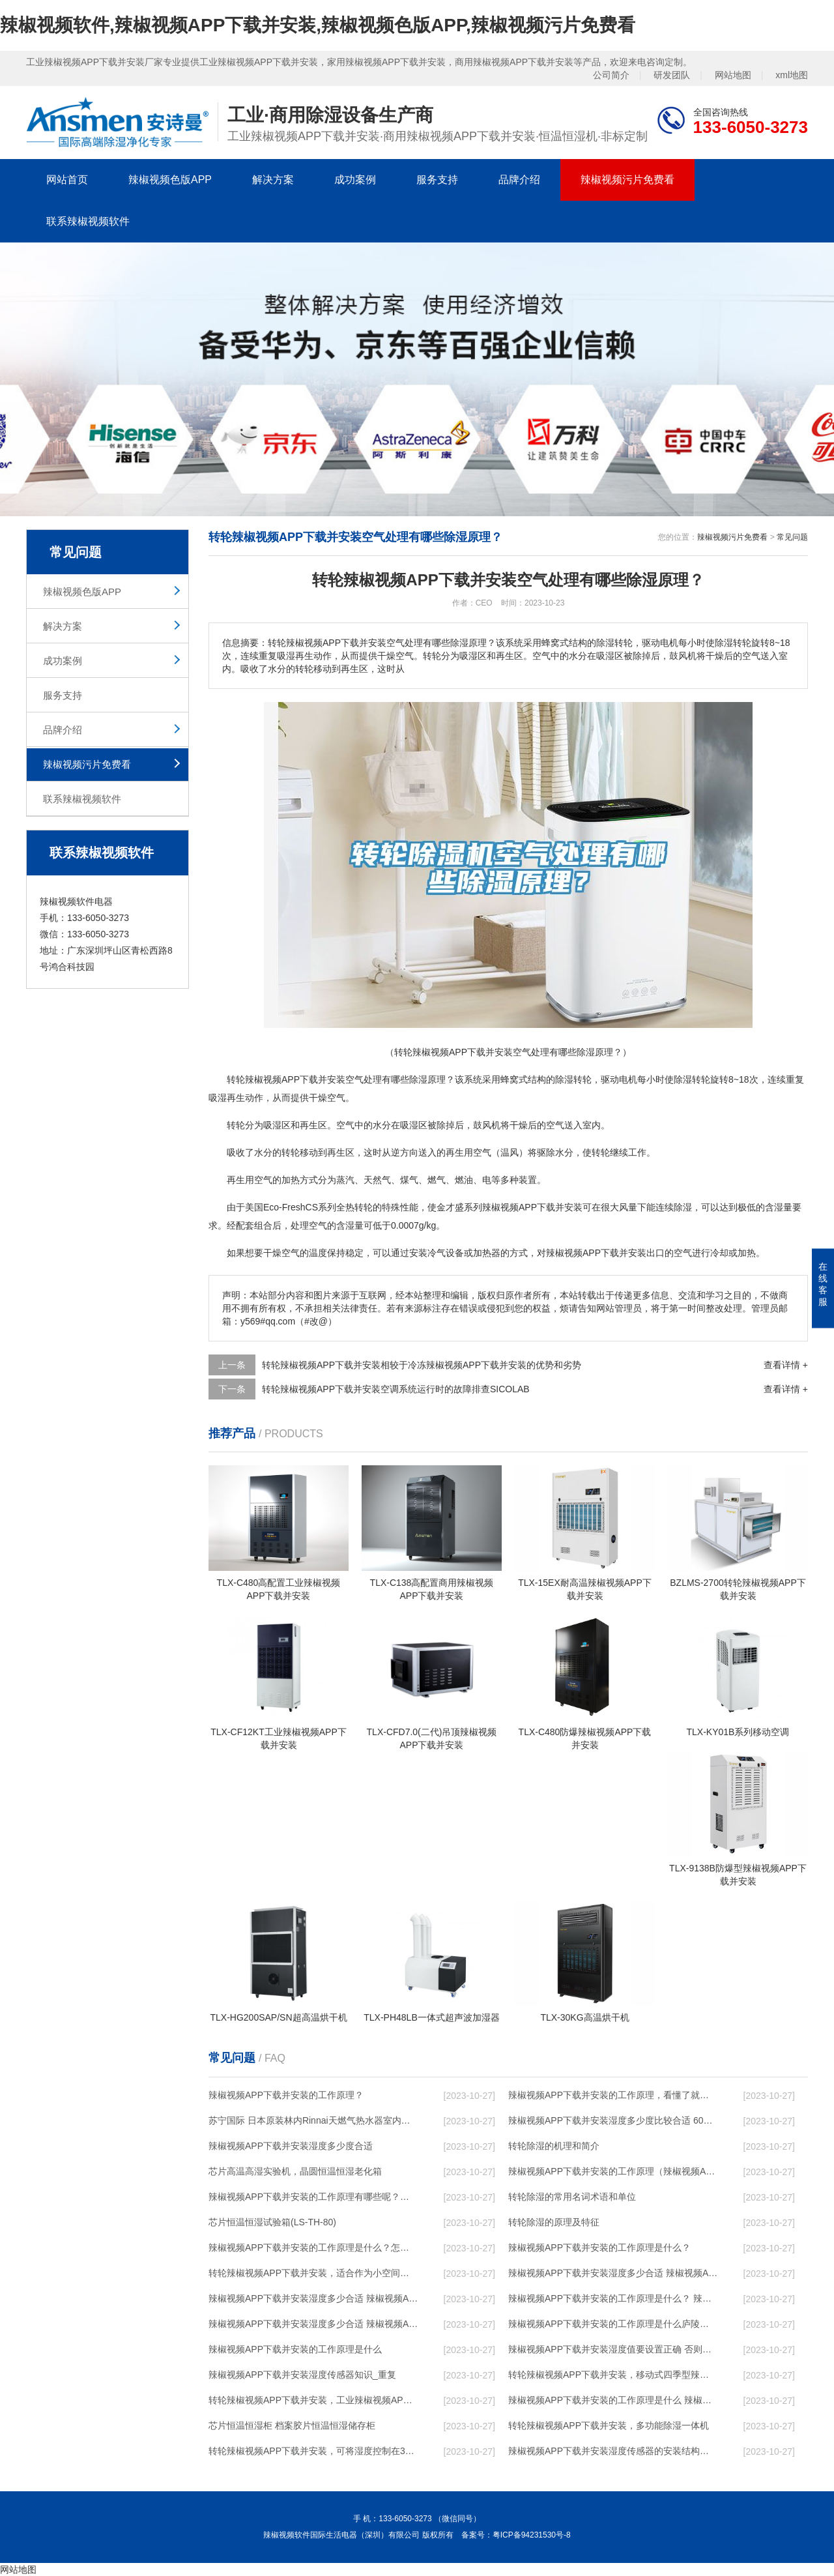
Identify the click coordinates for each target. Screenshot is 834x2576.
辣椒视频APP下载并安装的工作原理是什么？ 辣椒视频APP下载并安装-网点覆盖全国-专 (613, 2298)
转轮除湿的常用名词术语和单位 (572, 2196)
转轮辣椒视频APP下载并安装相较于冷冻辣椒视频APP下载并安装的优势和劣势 (421, 1365)
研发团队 (672, 75)
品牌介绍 (519, 179)
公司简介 (611, 75)
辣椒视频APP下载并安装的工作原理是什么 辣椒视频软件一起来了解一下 (613, 2400)
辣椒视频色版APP (170, 179)
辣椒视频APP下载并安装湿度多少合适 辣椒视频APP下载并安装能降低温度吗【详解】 (613, 2273)
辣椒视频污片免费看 (627, 179)
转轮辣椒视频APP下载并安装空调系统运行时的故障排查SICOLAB (396, 1389)
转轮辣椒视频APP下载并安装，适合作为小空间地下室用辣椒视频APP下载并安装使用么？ (313, 2273)
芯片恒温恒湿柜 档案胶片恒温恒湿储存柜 (291, 2425)
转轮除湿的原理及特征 (553, 2222)
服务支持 (437, 179)
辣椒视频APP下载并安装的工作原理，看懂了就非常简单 (613, 2095)
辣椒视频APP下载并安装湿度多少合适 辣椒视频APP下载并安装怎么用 (313, 2324)
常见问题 (792, 537)
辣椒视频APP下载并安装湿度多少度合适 (290, 2146)
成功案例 (355, 179)
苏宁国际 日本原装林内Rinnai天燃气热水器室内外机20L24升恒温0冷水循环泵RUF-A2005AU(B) (313, 2120)
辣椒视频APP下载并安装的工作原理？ (286, 2095)
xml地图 (791, 75)
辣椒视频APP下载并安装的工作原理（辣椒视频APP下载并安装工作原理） (613, 2171)
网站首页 (67, 179)
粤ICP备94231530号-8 (532, 2534)
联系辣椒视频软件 (88, 221)
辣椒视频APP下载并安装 (295, 1079)
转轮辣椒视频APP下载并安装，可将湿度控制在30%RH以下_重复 (313, 2451)
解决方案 (273, 179)
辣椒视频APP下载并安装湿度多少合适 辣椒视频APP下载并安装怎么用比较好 (313, 2298)
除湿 (418, 1079)
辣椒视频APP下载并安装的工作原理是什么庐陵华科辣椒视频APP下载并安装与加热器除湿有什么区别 (613, 2324)
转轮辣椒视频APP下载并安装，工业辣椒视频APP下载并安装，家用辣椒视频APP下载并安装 (313, 2400)
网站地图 (733, 75)
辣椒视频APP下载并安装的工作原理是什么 (295, 2349)
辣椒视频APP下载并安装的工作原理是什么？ (599, 2247)
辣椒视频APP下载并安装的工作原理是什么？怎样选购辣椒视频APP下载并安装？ (313, 2247)
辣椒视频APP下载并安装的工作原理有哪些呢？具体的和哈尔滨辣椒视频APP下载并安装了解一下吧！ (313, 2196)
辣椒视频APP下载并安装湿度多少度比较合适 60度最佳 (613, 2120)
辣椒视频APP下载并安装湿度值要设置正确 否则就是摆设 (613, 2349)
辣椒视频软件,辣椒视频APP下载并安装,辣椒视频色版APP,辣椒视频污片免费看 (317, 25)
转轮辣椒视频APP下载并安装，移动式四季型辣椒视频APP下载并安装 (613, 2374)
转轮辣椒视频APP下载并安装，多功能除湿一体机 (608, 2425)
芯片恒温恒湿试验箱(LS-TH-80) (272, 2222)
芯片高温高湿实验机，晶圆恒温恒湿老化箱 (295, 2171)
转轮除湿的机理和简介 (553, 2146)
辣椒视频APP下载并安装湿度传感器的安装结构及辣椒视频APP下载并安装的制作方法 (613, 2451)
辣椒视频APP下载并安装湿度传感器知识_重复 (302, 2374)
